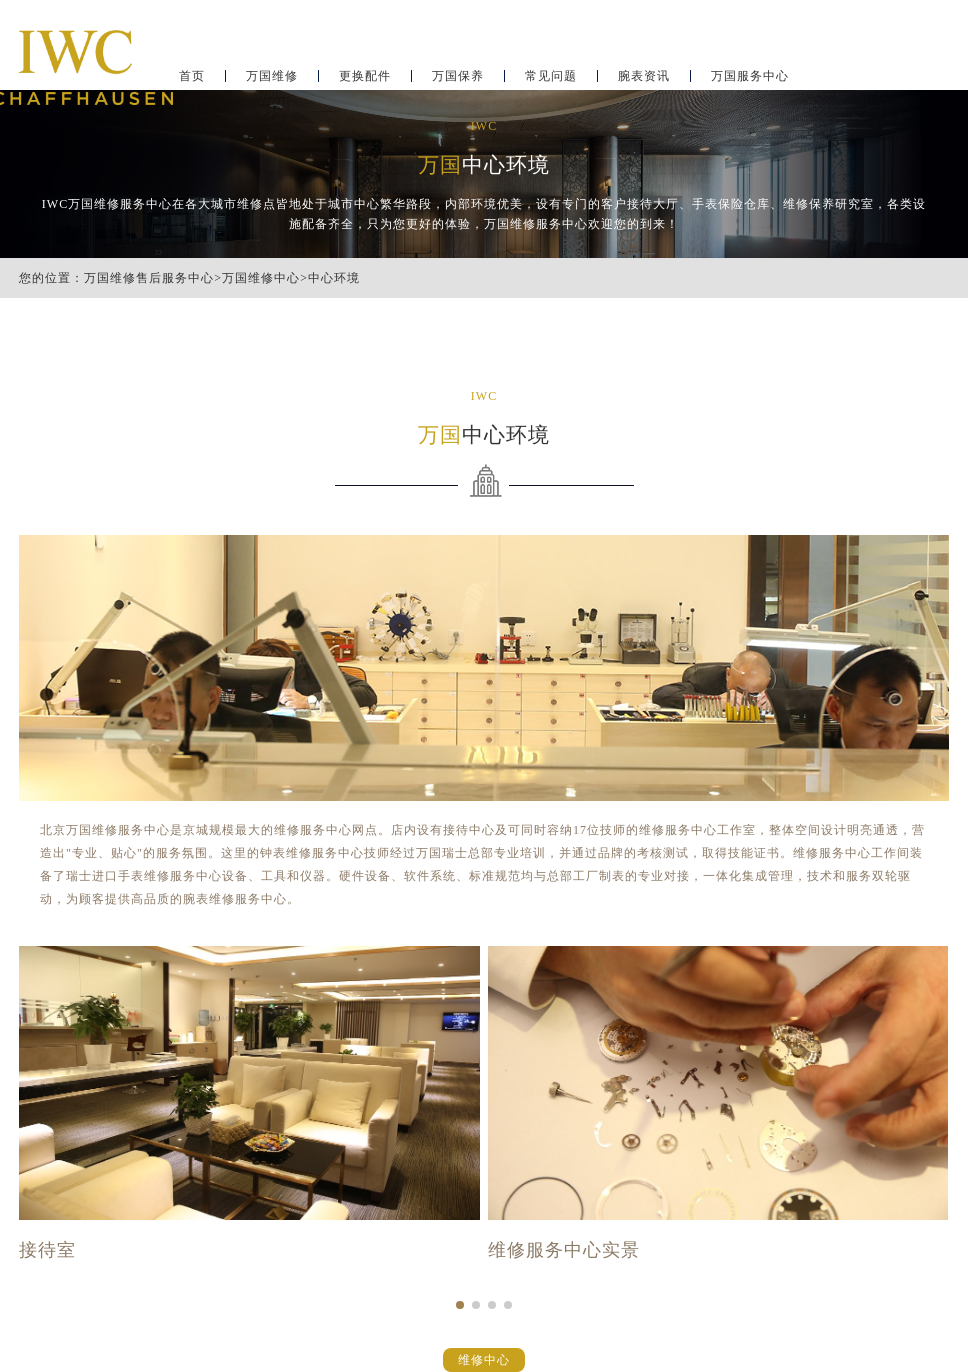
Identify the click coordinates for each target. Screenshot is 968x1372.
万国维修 (272, 76)
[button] (460, 1305)
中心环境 (334, 278)
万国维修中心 (261, 278)
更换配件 (365, 76)
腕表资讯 (644, 76)
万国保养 (458, 76)
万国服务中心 (750, 76)
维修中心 (484, 1360)
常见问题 (551, 76)
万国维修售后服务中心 (149, 278)
